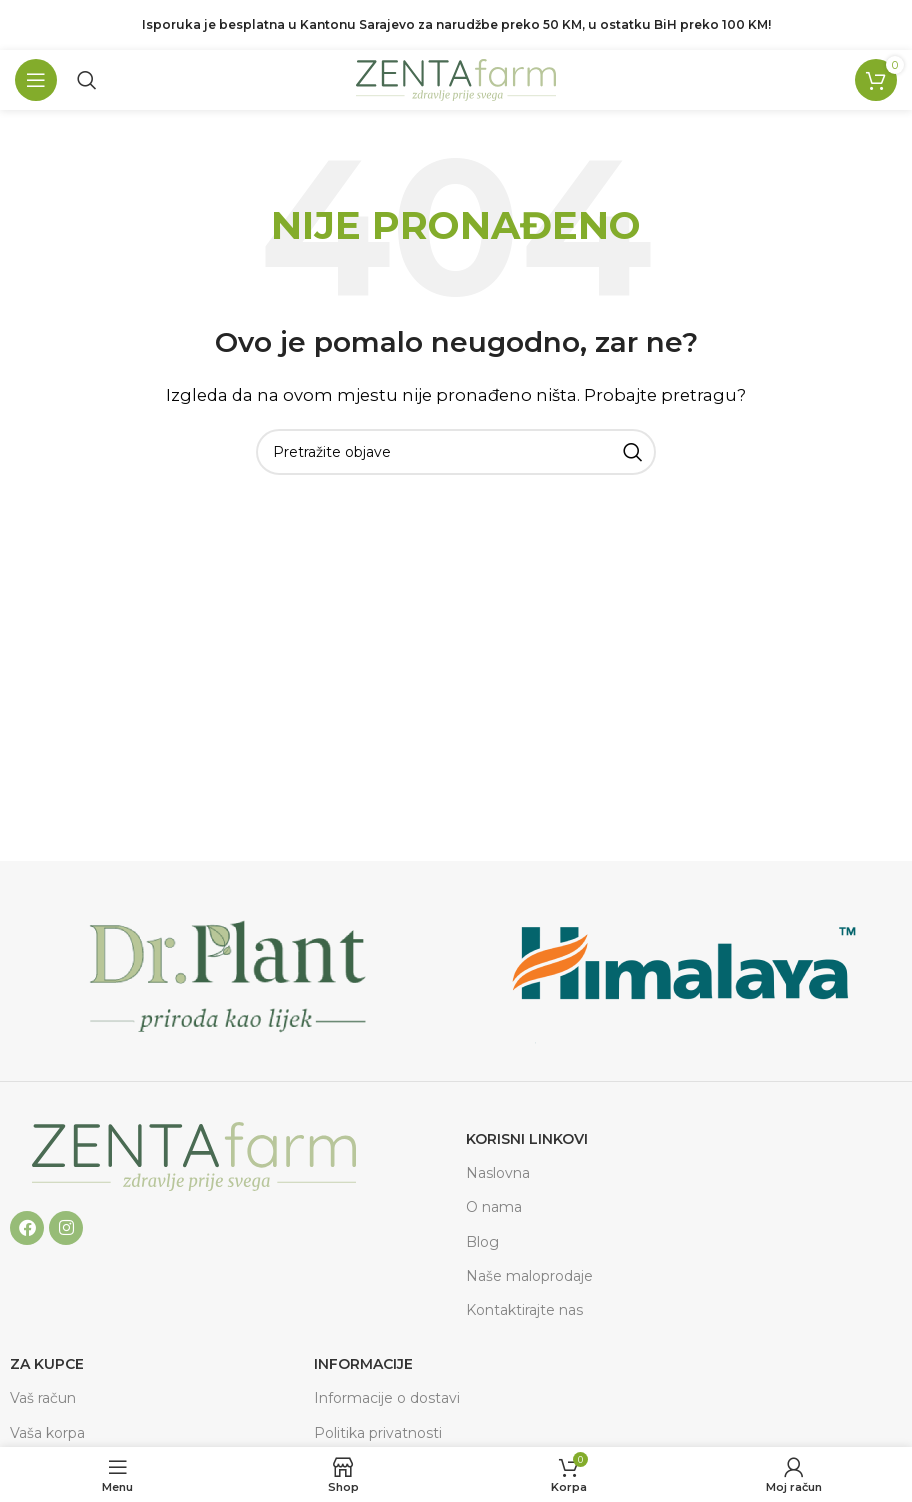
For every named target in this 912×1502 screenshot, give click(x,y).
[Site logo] (456, 78)
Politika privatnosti (378, 1433)
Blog (482, 1242)
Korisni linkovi (527, 1139)
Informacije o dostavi (387, 1398)
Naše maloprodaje (529, 1276)
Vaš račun (43, 1398)
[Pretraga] (87, 80)
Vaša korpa (47, 1433)
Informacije (363, 1364)
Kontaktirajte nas (524, 1310)
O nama (494, 1207)
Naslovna (498, 1173)
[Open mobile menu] (36, 80)
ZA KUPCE (47, 1364)
